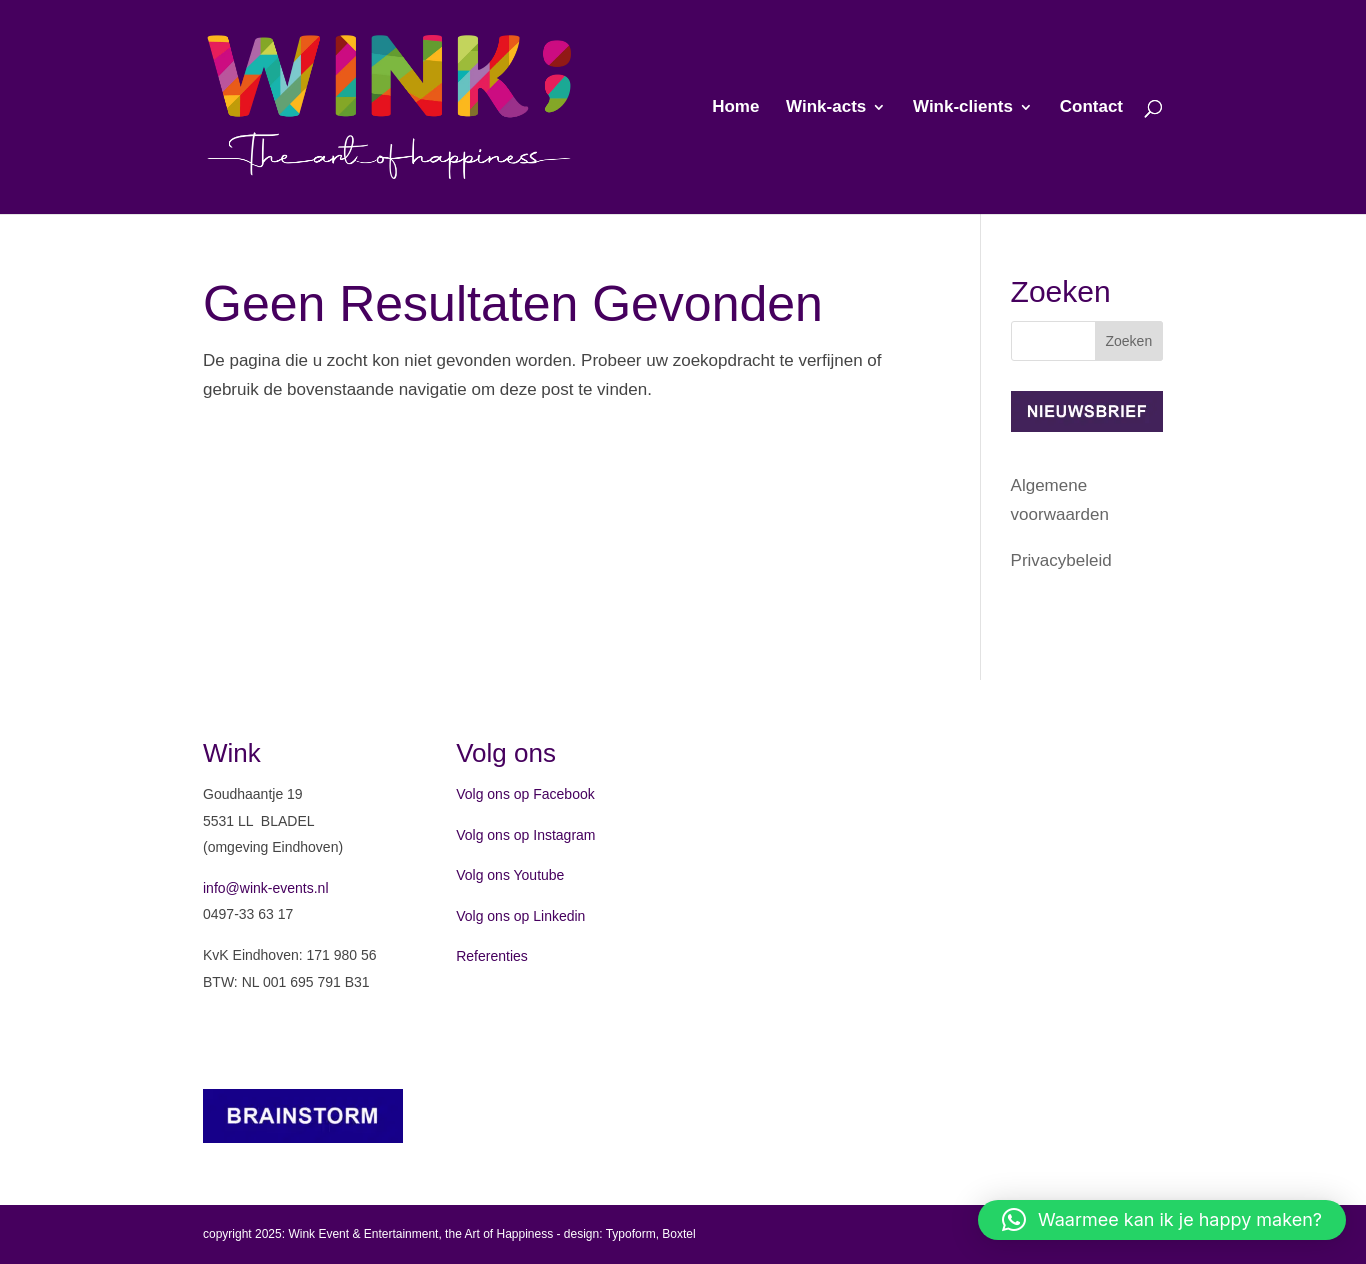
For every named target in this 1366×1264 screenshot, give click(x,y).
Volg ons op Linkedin (520, 916)
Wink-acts (826, 108)
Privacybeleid (1061, 560)
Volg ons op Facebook (525, 794)
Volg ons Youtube (510, 875)
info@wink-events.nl (266, 888)
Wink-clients (963, 108)
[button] (1162, 1220)
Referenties (492, 956)
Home (735, 108)
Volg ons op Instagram (525, 835)
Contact (1091, 108)
